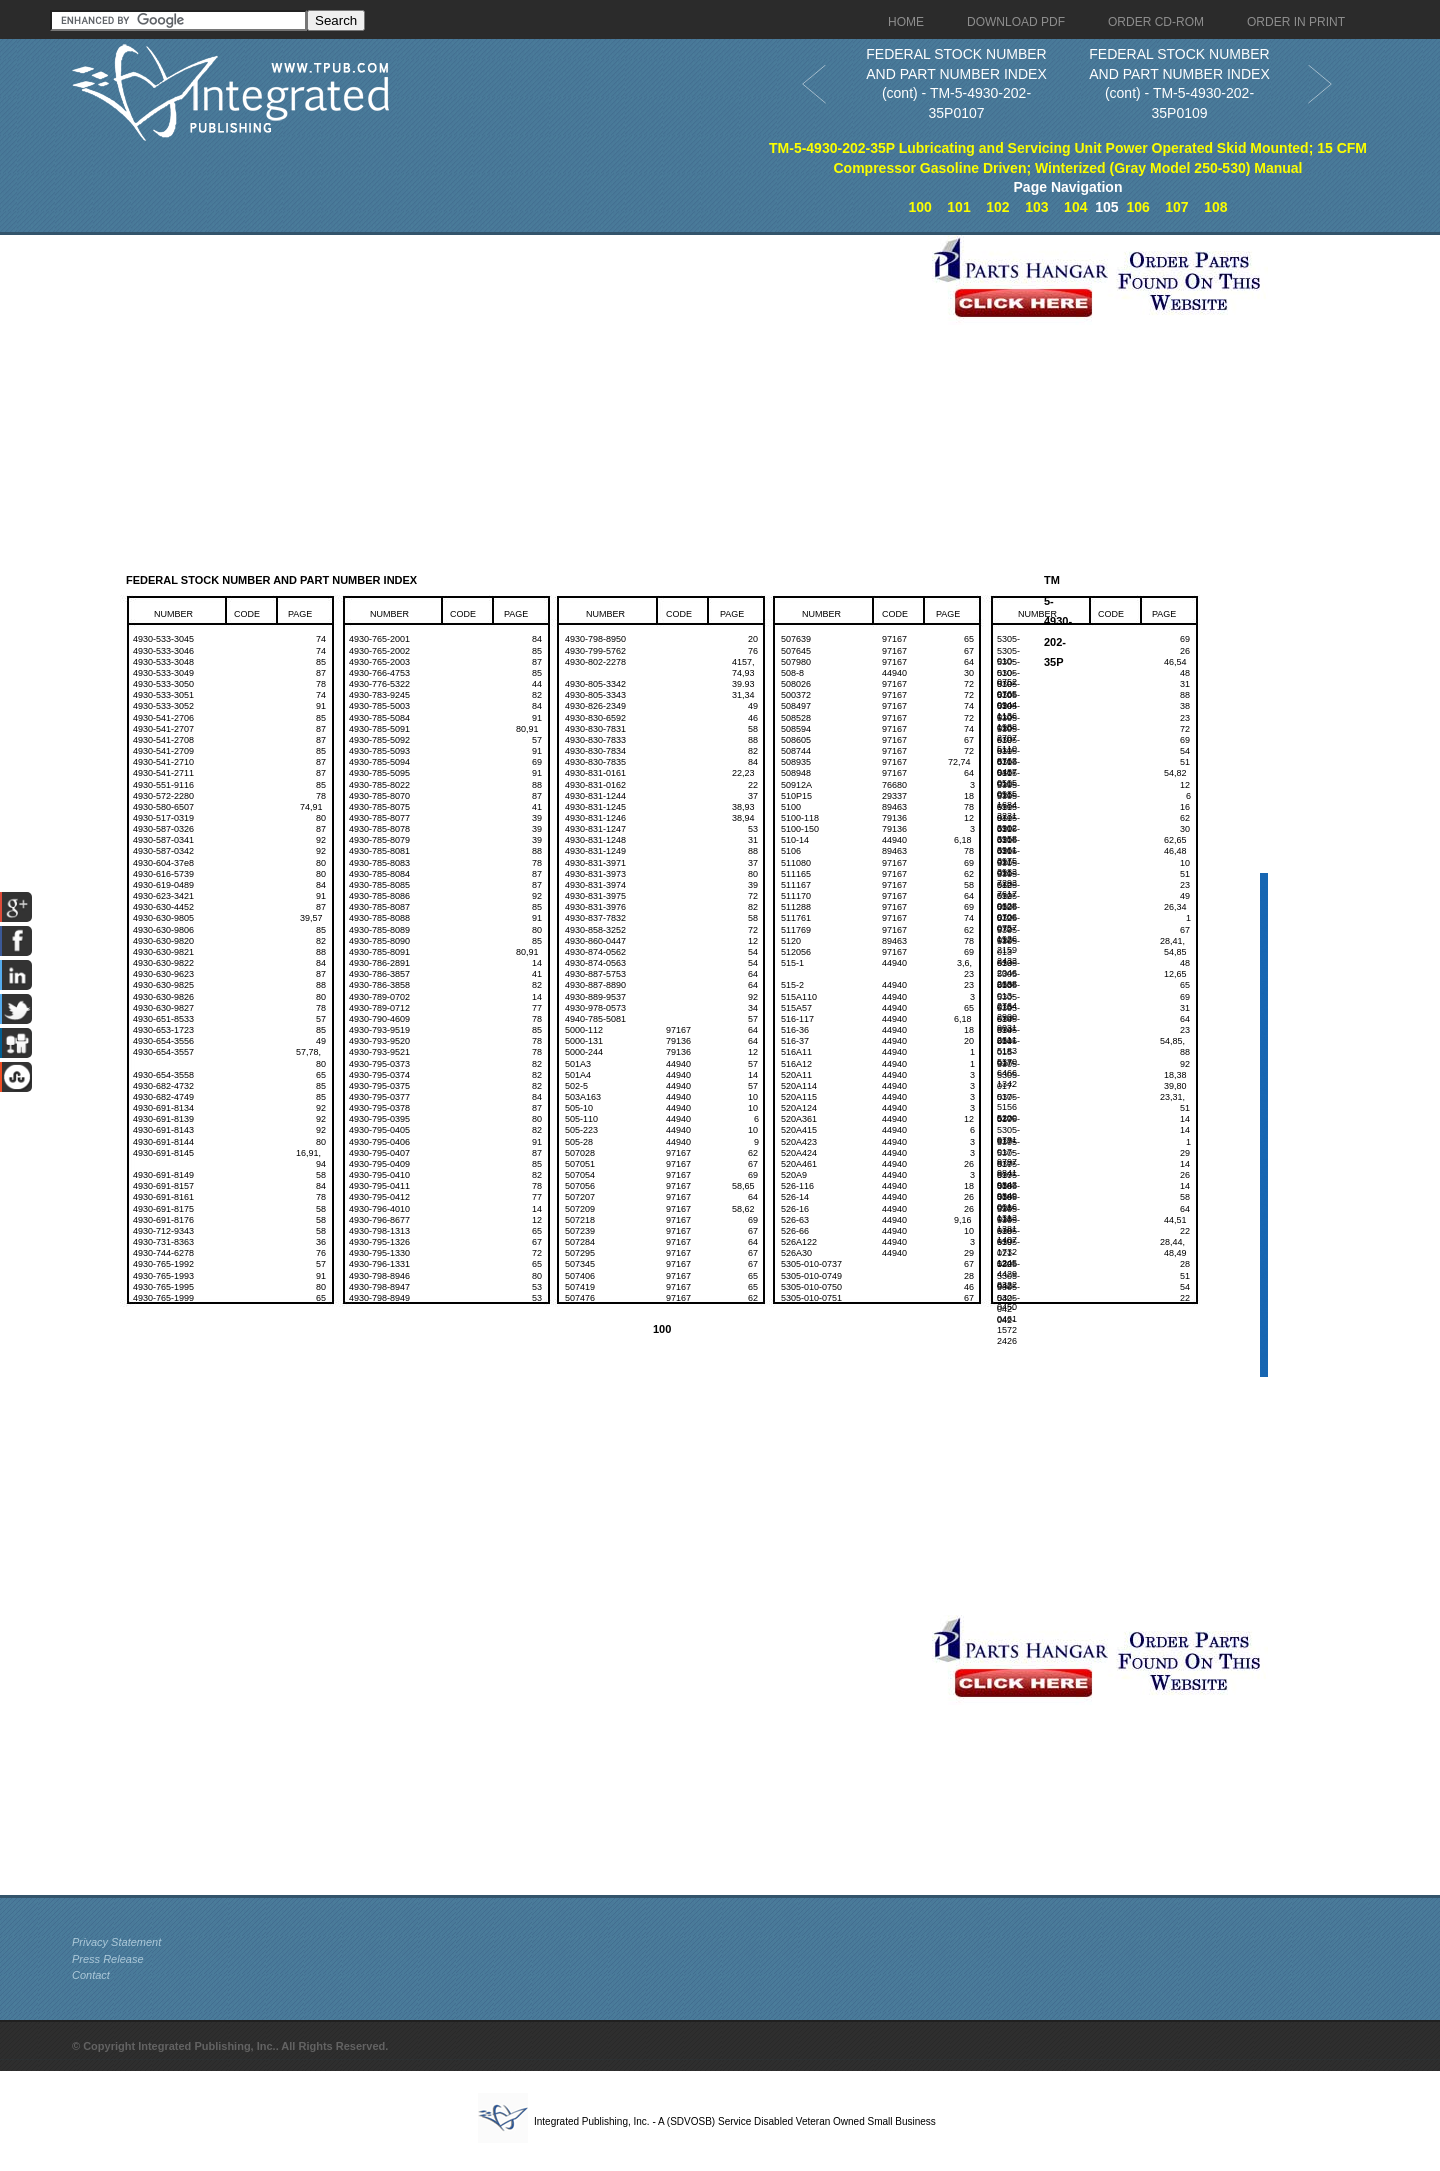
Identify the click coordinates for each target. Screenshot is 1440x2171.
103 (1036, 207)
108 (1215, 207)
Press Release (108, 1959)
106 (1137, 207)
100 (919, 207)
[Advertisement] (497, 375)
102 (997, 207)
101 (958, 207)
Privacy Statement (116, 1942)
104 (1075, 207)
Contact (91, 1975)
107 (1176, 207)
